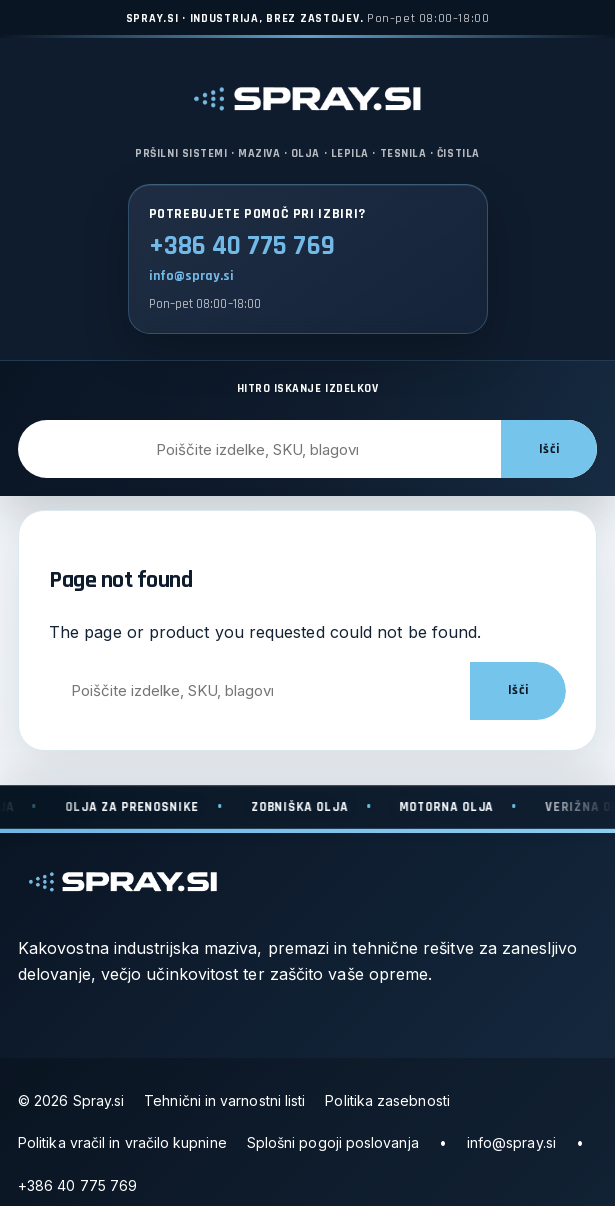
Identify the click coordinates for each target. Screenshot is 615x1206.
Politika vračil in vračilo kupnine (122, 1142)
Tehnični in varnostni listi (224, 1100)
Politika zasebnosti (387, 1100)
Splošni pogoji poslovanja (333, 1142)
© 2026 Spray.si (71, 1100)
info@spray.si (192, 276)
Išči (549, 449)
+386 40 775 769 (242, 246)
